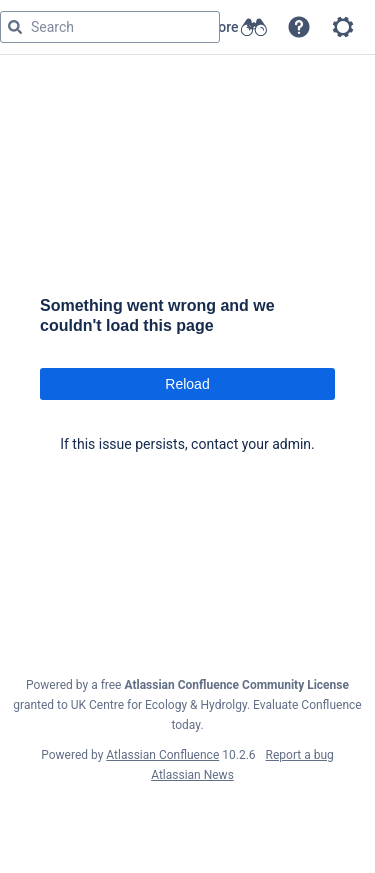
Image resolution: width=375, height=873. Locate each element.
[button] (299, 27)
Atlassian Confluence (162, 755)
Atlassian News (192, 775)
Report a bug (300, 755)
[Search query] (110, 27)
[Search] (15, 27)
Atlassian (187, 819)
